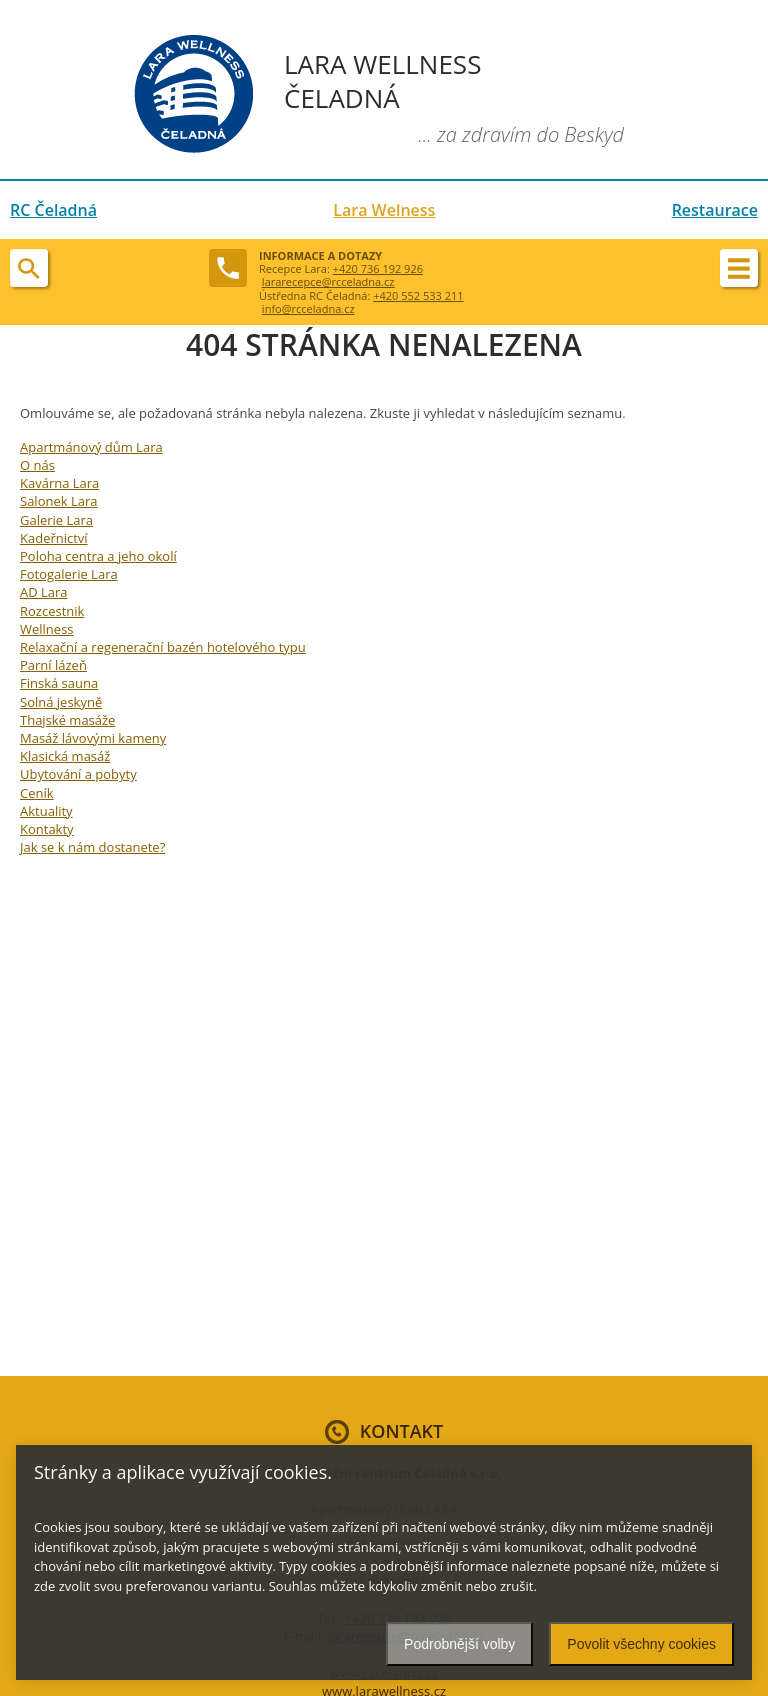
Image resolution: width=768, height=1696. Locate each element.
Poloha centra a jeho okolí (98, 556)
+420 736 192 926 (378, 268)
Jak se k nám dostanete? (92, 847)
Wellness (47, 629)
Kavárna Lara (59, 483)
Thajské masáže (67, 720)
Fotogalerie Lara (69, 574)
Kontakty (47, 829)
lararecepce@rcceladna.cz (328, 281)
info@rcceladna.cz (308, 308)
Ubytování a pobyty (78, 774)
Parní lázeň (53, 665)
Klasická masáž (65, 756)
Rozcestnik (52, 611)
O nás (37, 465)
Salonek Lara (58, 501)
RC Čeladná (53, 210)
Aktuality (46, 811)
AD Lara (44, 592)
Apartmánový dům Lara (91, 447)
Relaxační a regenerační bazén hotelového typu (163, 647)
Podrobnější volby (459, 1644)
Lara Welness (384, 210)
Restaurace (715, 210)
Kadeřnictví (54, 538)
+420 (418, 295)
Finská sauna (59, 683)
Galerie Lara (56, 520)
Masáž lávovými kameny (93, 738)
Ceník (37, 793)
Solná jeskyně (61, 702)
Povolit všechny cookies (641, 1644)
